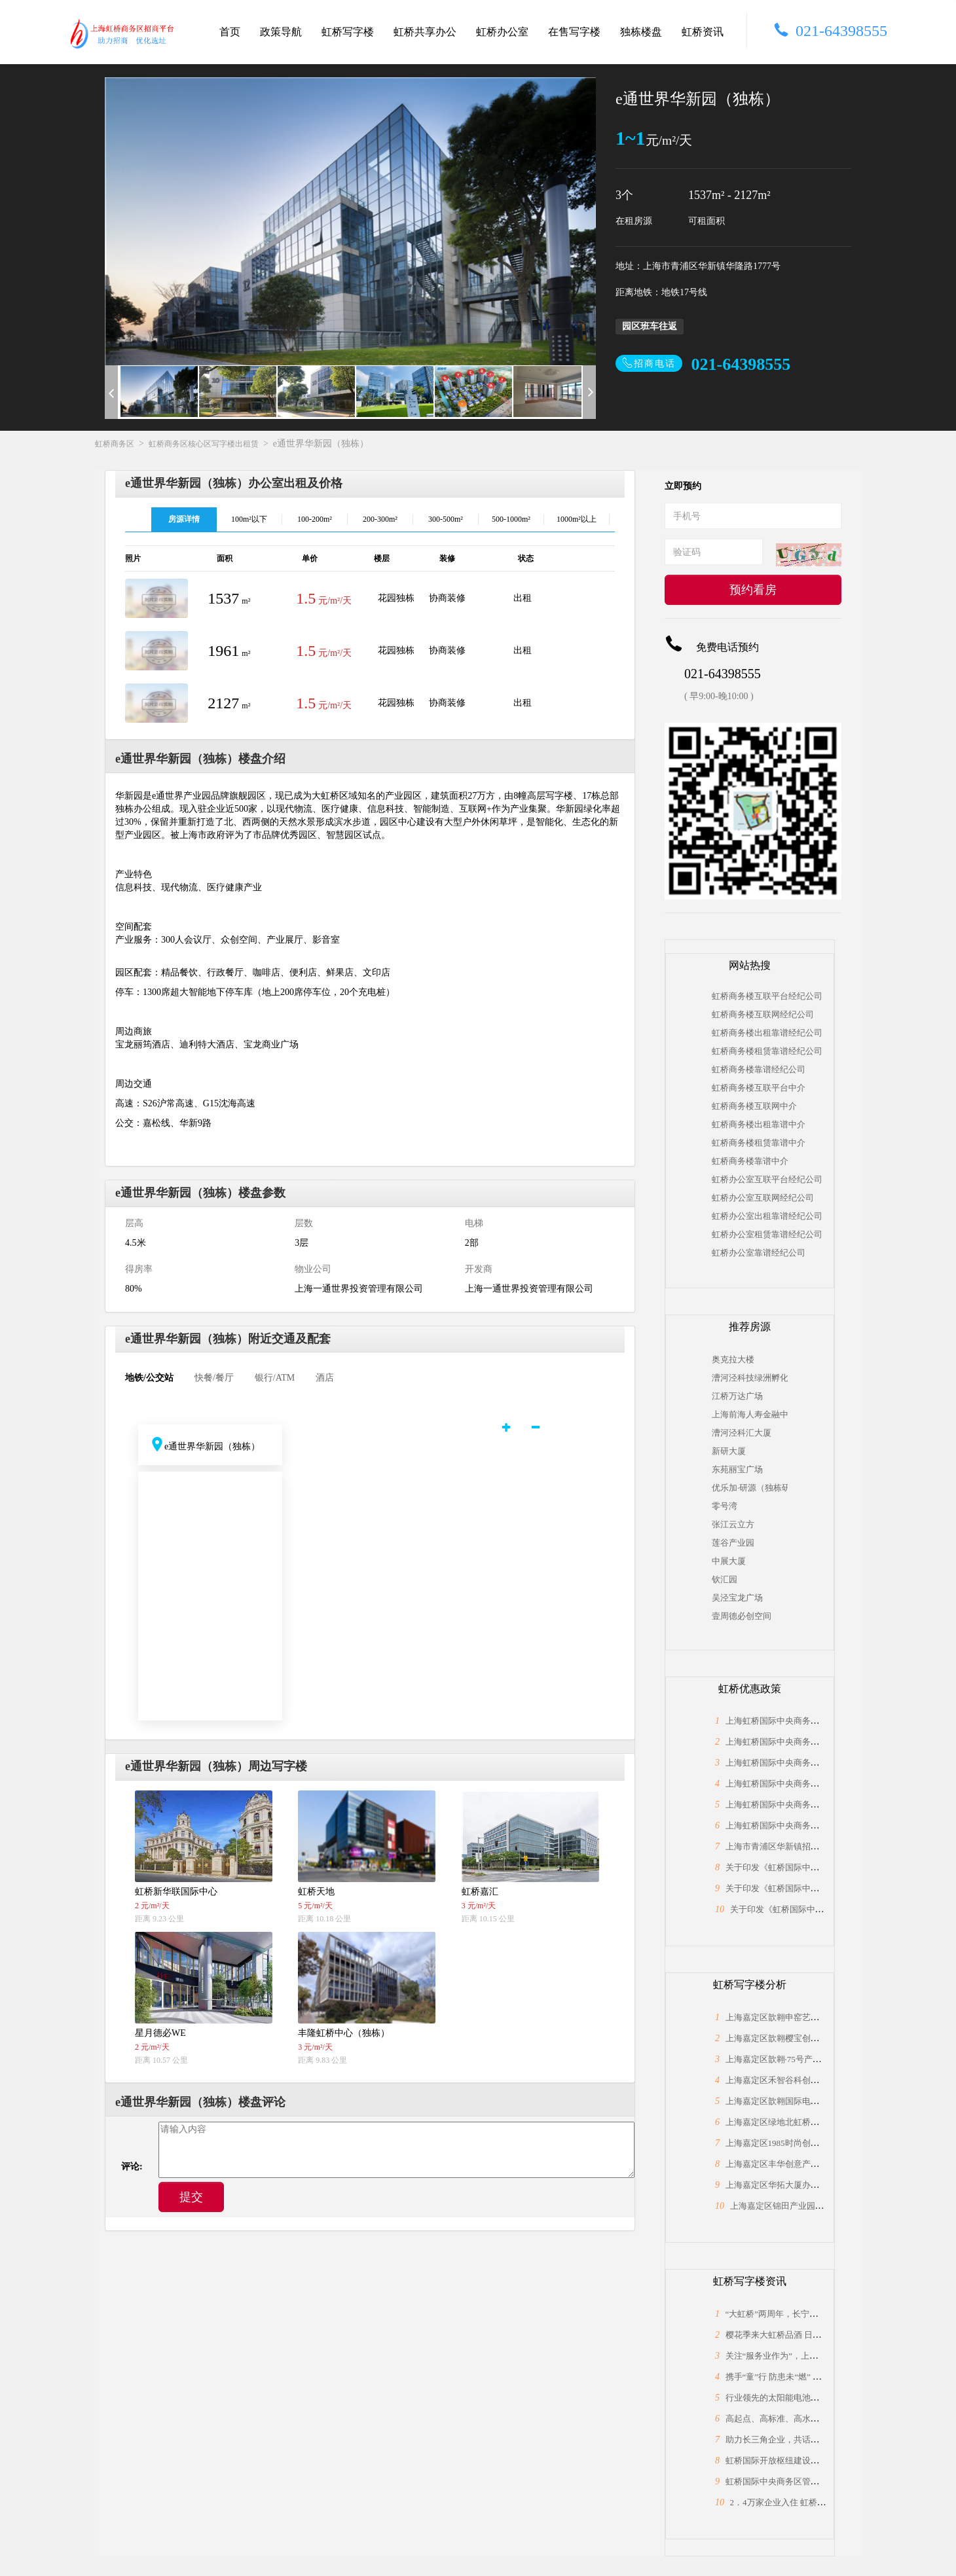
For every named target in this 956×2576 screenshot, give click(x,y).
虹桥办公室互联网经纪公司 (763, 1198)
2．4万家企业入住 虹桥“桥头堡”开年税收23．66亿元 (828, 2502)
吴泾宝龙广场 (737, 1598)
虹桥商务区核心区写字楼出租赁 (204, 443)
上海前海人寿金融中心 (750, 1414)
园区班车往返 (649, 326)
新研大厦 (729, 1451)
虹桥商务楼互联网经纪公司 (763, 1014)
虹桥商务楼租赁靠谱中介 (758, 1143)
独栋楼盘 (641, 31)
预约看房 (753, 589)
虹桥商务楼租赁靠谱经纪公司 (767, 1051)
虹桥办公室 (502, 31)
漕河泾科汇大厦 (741, 1433)
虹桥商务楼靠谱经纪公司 (758, 1069)
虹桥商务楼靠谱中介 (750, 1161)
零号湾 (724, 1506)
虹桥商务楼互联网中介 (754, 1106)
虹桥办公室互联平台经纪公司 (767, 1179)
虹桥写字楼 (348, 31)
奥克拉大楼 (733, 1359)
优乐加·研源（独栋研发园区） (750, 1488)
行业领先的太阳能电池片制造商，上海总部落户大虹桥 (828, 2398)
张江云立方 (733, 1524)
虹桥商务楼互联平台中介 (758, 1088)
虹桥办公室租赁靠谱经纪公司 (767, 1234)
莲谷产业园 (733, 1543)
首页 (229, 31)
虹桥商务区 (114, 443)
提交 (191, 2197)
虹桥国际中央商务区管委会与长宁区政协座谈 (811, 2481)
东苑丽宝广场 (737, 1469)
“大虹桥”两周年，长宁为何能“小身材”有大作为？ (818, 2314)
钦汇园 (724, 1579)
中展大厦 (729, 1561)
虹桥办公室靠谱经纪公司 (758, 1253)
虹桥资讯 (703, 31)
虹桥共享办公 (425, 31)
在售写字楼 (574, 31)
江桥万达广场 (737, 1396)
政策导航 (281, 31)
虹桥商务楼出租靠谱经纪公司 (767, 1033)
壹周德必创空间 (741, 1616)
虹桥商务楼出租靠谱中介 (758, 1124)
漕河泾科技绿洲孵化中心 (750, 1378)
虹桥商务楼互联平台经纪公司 (767, 996)
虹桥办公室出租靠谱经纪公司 (767, 1216)
